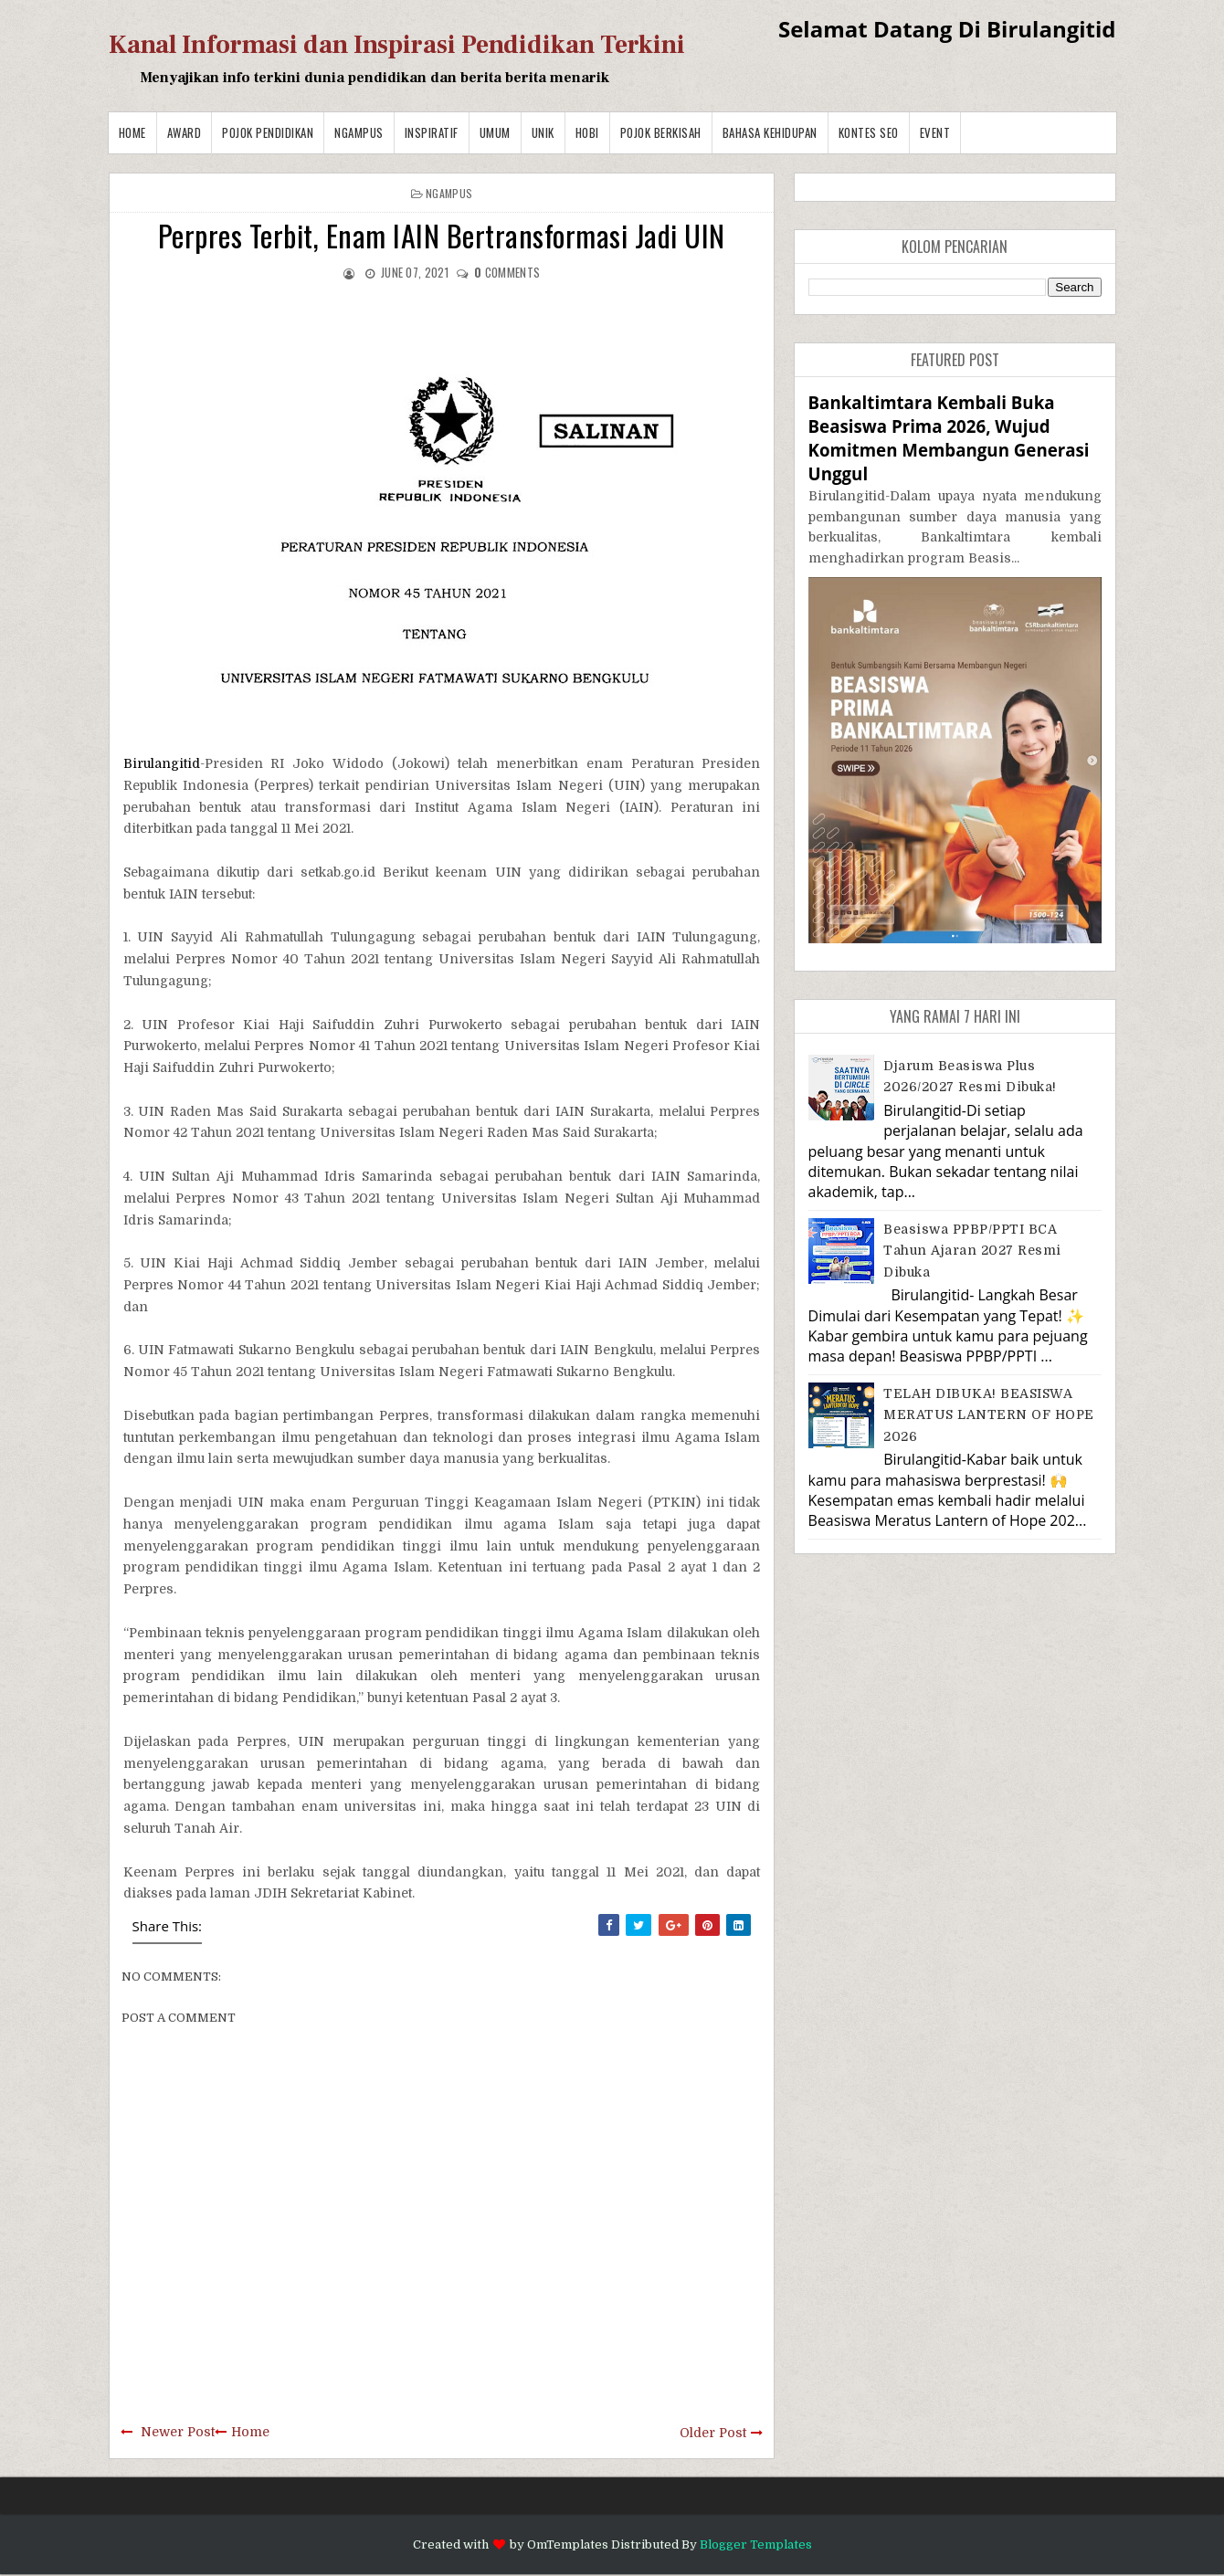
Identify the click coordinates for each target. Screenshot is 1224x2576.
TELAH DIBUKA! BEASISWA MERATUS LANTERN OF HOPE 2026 (988, 1415)
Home (132, 132)
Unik (543, 132)
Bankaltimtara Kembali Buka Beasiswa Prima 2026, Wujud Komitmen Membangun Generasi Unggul (949, 438)
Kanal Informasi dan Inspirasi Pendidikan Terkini (397, 44)
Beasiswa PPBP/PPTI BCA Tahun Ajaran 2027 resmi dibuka (972, 1250)
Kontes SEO (869, 132)
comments (507, 272)
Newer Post (178, 2431)
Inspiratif (432, 132)
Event (935, 132)
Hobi (587, 132)
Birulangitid (161, 763)
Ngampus (359, 132)
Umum (495, 132)
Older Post (713, 2432)
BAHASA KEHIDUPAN (770, 132)
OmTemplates (567, 2544)
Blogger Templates (756, 2544)
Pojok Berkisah (661, 132)
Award (184, 132)
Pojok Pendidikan (267, 132)
